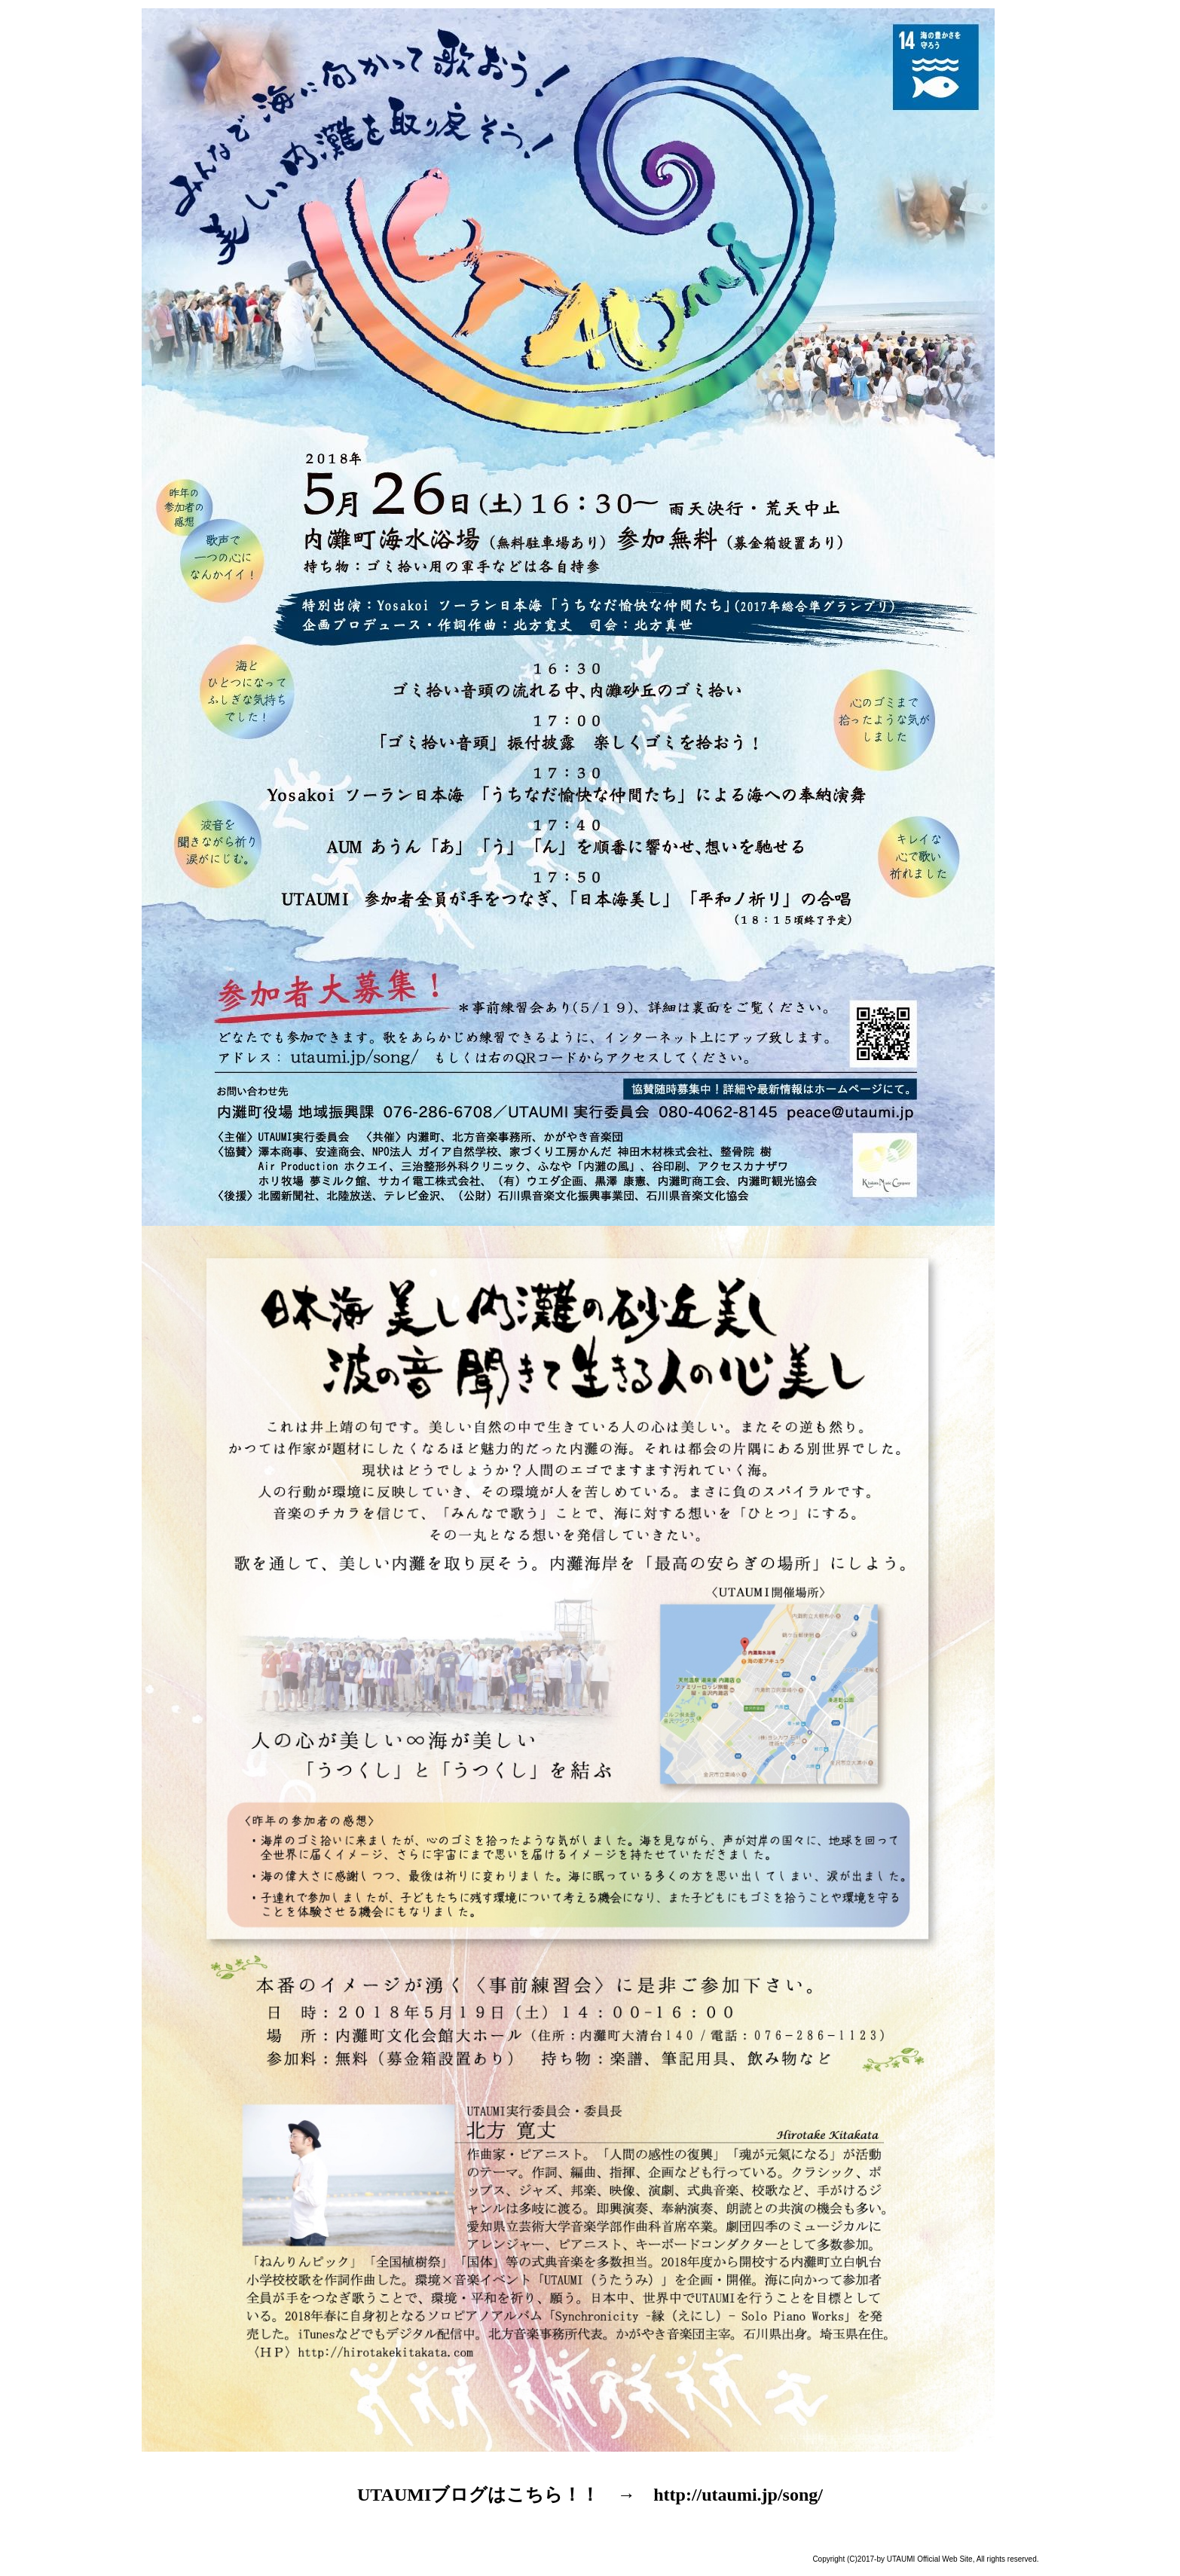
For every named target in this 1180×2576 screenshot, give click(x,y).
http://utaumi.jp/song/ (738, 2494)
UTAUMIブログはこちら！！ (478, 2494)
